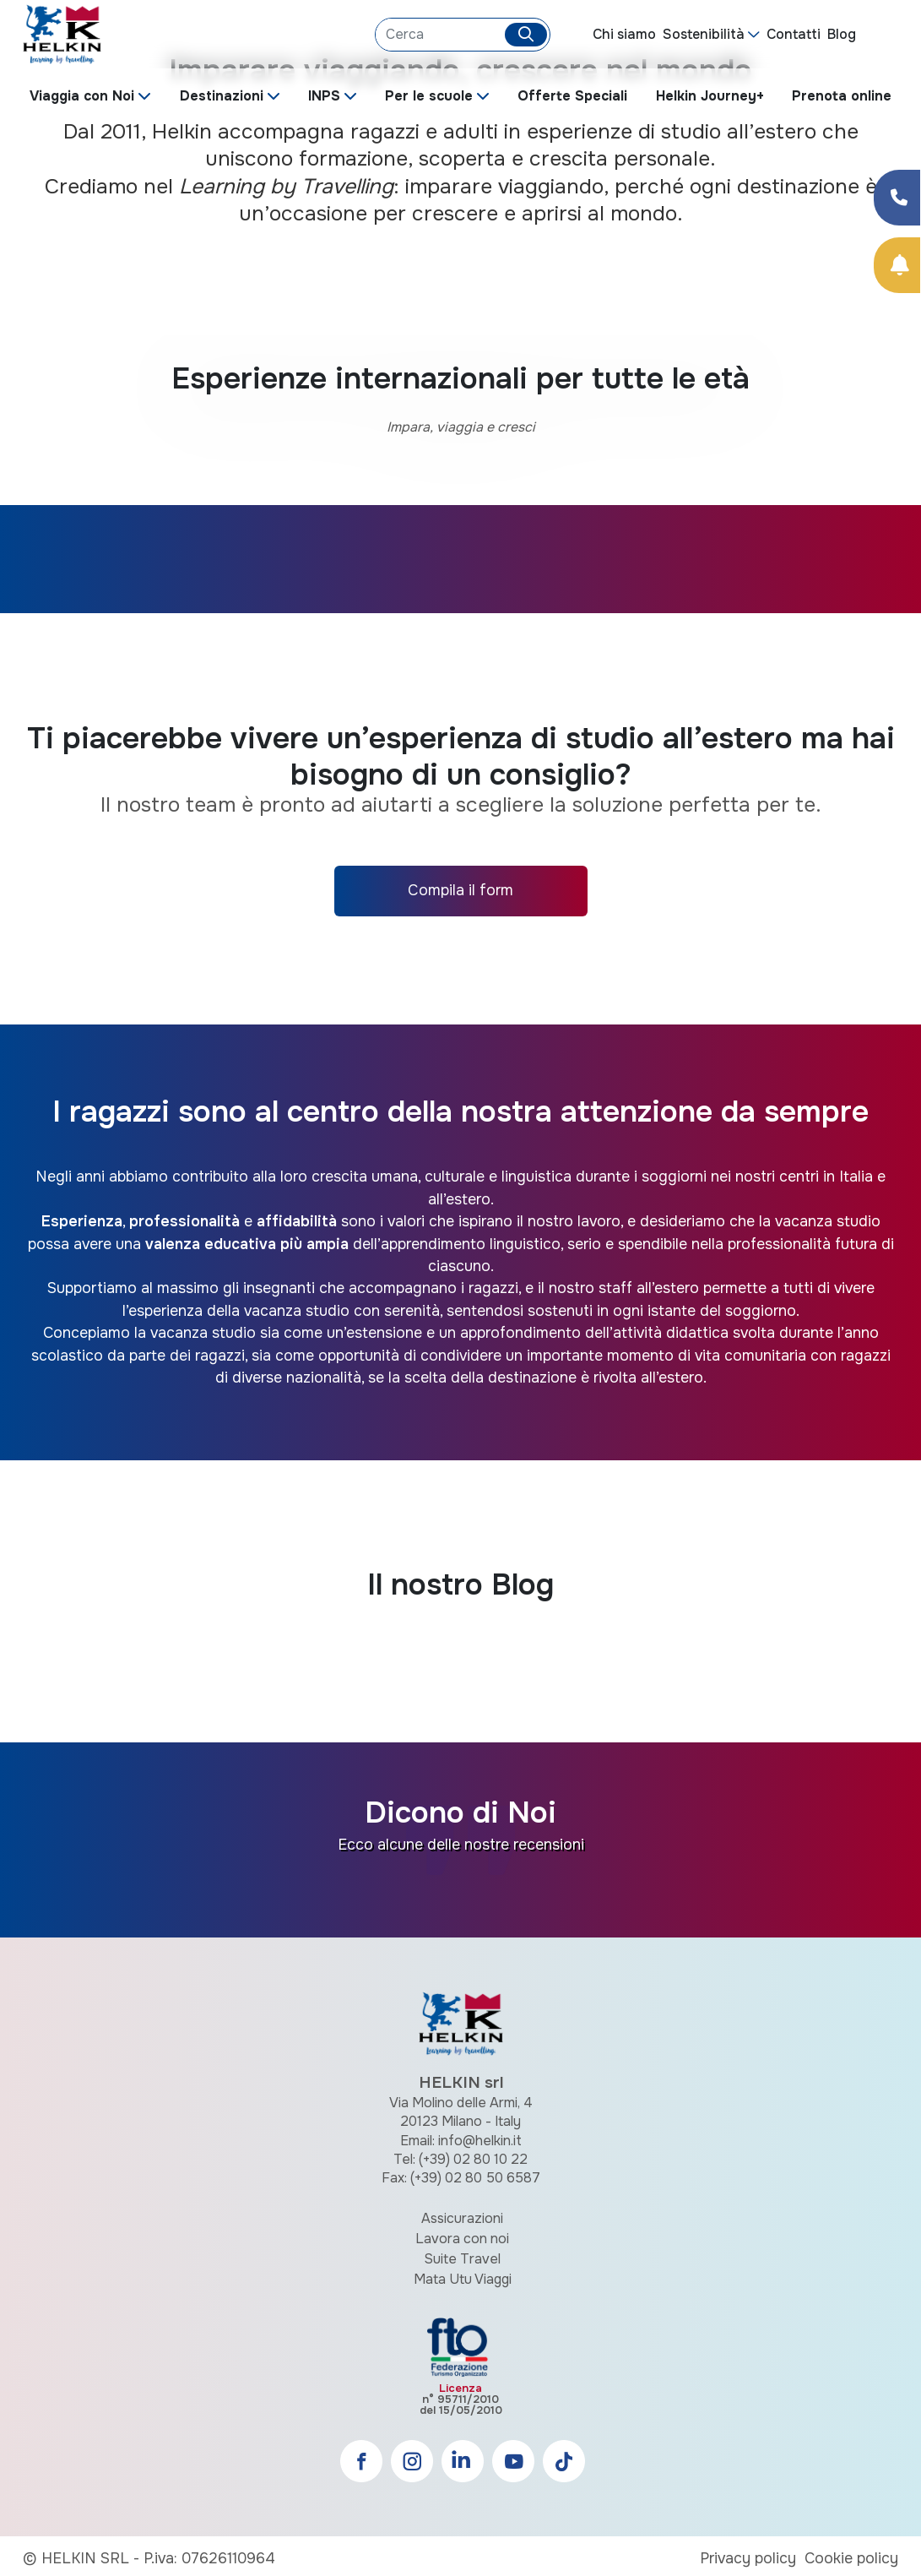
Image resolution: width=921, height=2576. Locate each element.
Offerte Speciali (572, 96)
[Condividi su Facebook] (897, 198)
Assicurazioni (462, 2218)
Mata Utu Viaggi (463, 2279)
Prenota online (841, 96)
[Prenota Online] (897, 265)
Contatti (794, 34)
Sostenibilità (704, 34)
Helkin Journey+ (710, 96)
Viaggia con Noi (82, 96)
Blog (841, 34)
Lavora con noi (462, 2238)
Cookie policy (851, 2558)
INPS (324, 96)
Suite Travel (462, 2259)
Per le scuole (429, 96)
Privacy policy (748, 2558)
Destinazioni (221, 96)
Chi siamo (624, 34)
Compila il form (460, 890)
